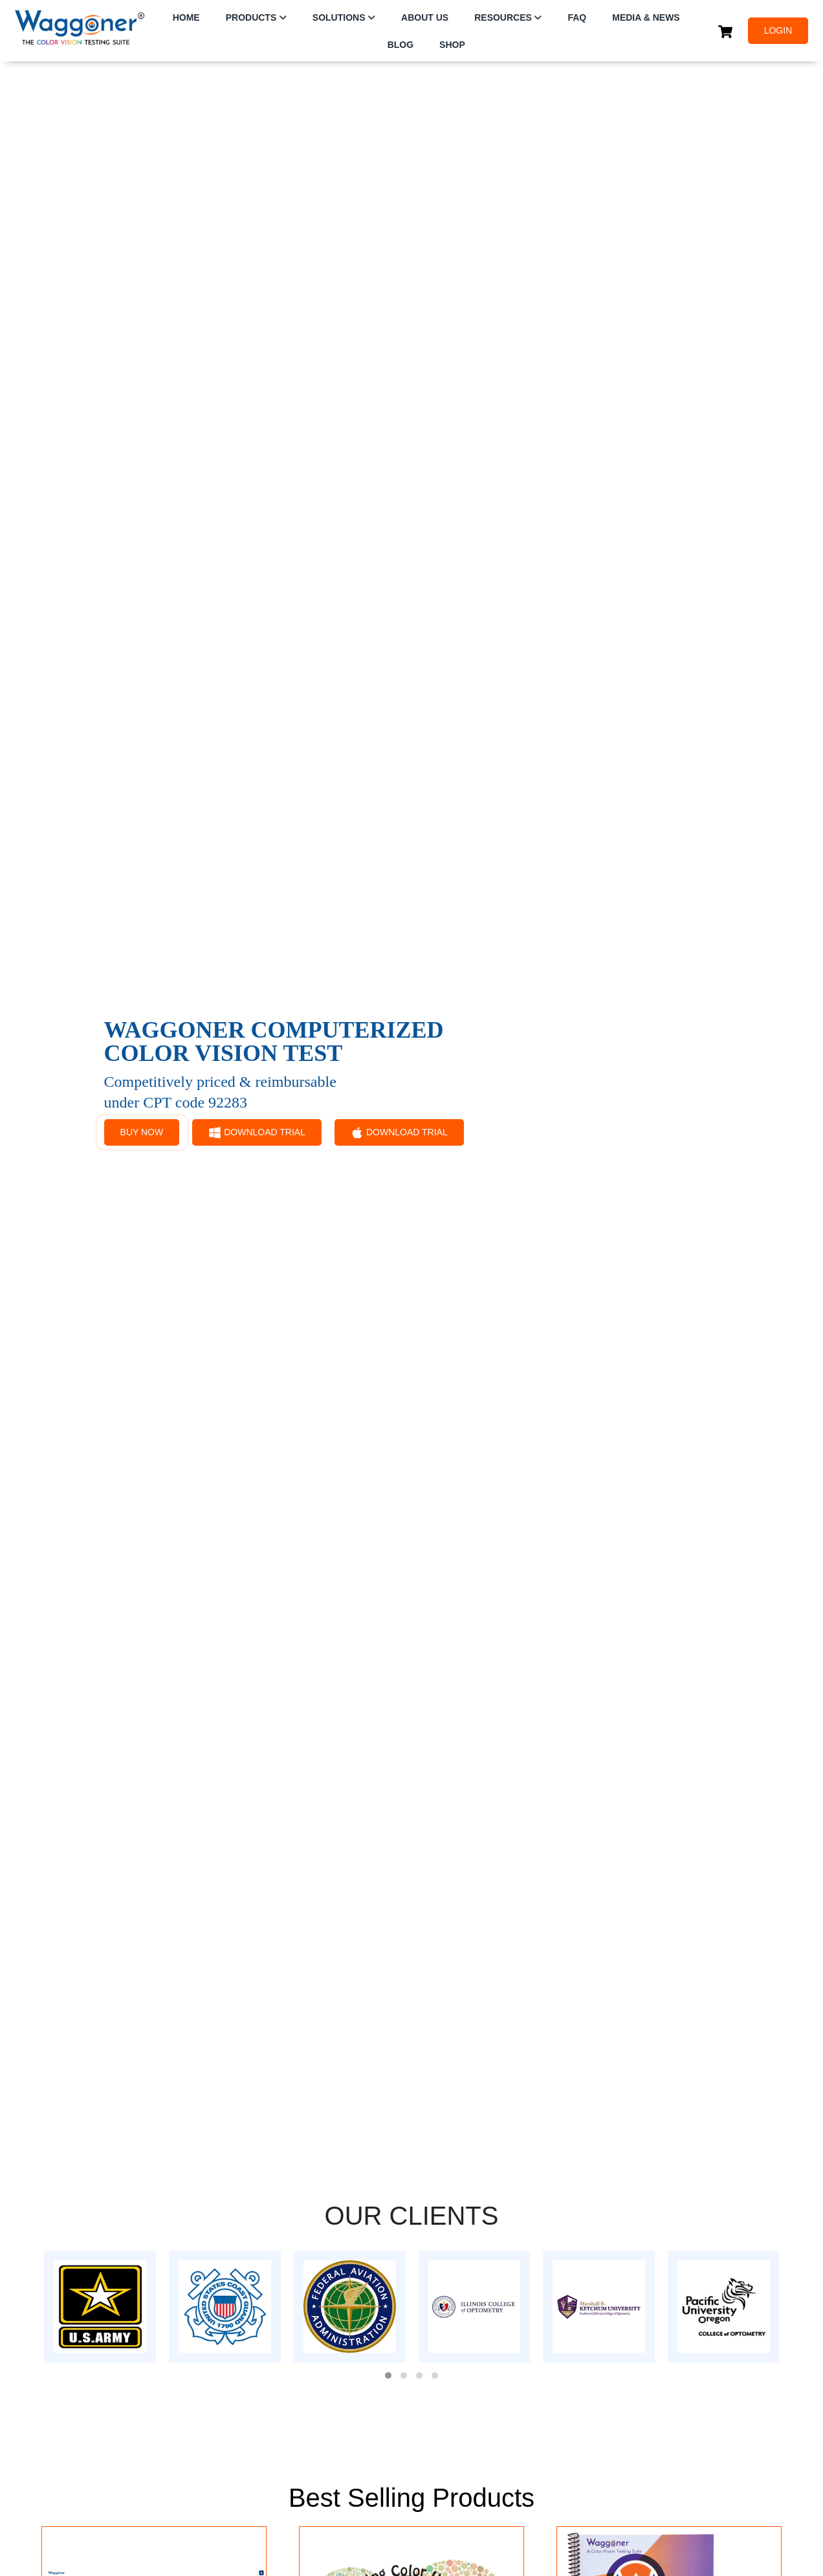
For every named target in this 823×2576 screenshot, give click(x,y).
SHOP (452, 44)
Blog (400, 44)
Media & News (645, 17)
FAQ (576, 17)
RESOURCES (503, 17)
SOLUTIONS (339, 17)
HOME (186, 17)
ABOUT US (424, 17)
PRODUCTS (251, 17)
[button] (388, 2375)
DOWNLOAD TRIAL (256, 1132)
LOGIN (778, 30)
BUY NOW (142, 1132)
